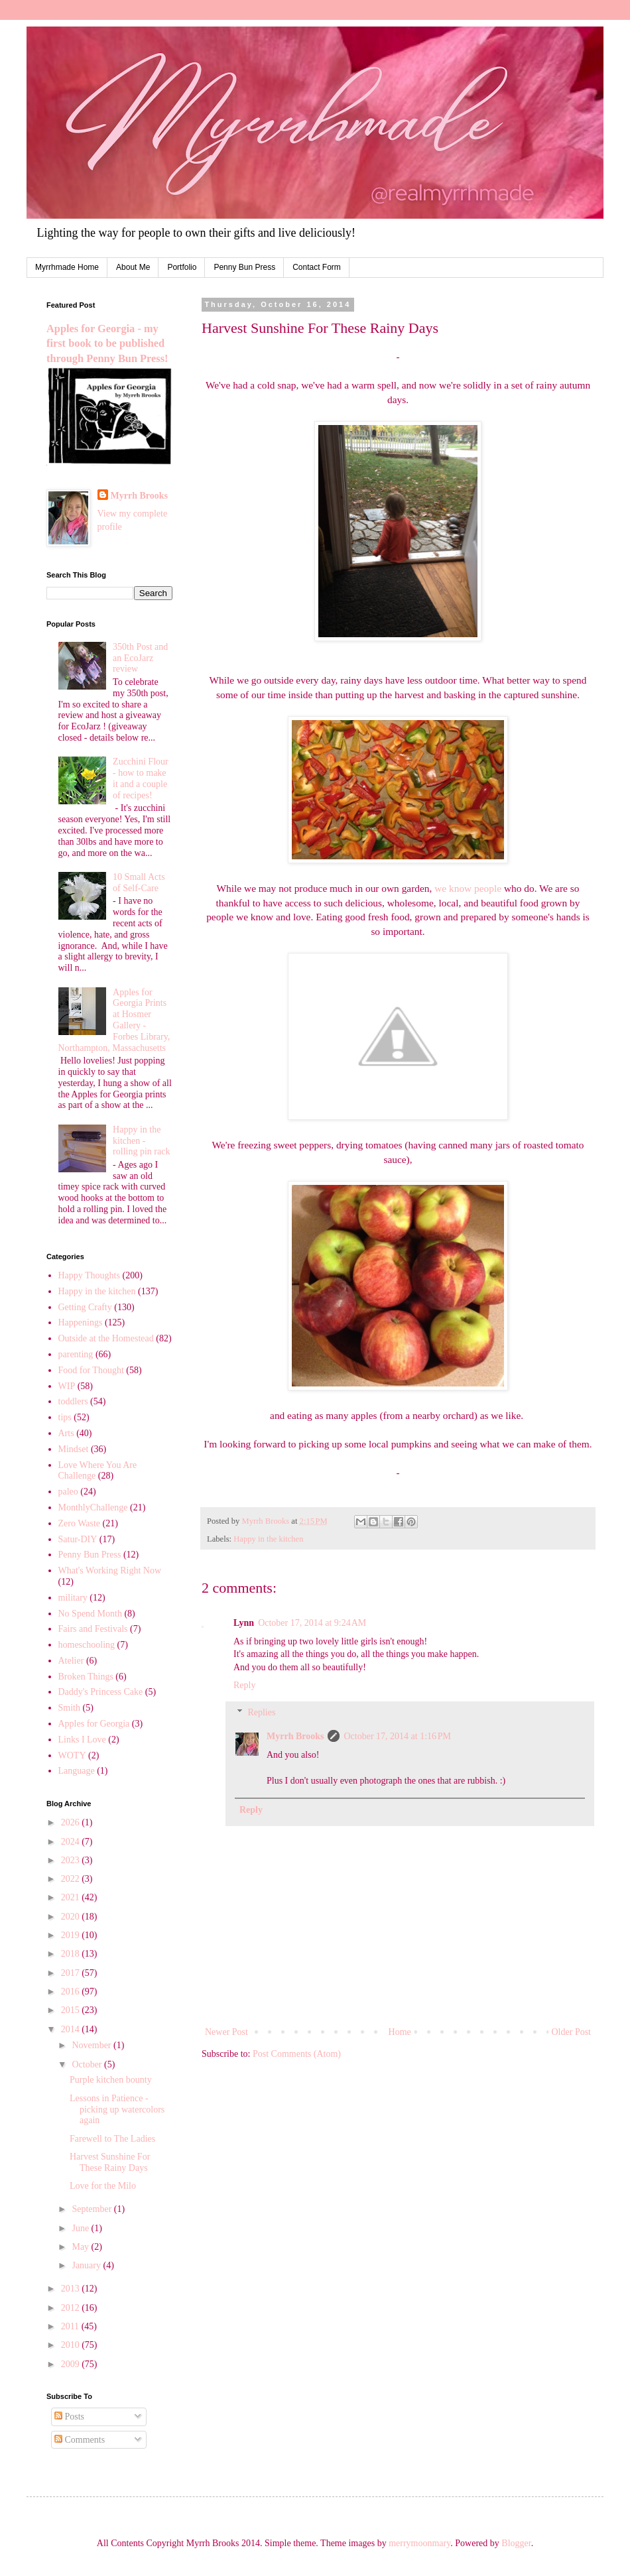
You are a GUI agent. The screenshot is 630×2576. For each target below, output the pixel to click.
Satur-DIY (77, 1539)
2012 (71, 2308)
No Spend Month (90, 1614)
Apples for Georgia (94, 1724)
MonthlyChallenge (93, 1507)
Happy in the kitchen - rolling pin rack (141, 1141)
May (81, 2247)
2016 (71, 1991)
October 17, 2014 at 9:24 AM (312, 1623)
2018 (71, 1954)
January (87, 2265)
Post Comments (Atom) (297, 2054)
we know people (467, 888)
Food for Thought (91, 1370)
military (73, 1598)
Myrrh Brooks (295, 1736)
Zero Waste (79, 1523)
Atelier (71, 1661)
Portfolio (181, 267)
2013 (71, 2289)
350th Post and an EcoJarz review (140, 658)
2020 (71, 1917)
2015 (71, 2010)
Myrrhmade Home (67, 267)
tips (65, 1417)
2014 (71, 2029)
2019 (71, 1935)
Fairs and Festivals (93, 1629)
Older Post (572, 2032)
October (88, 2064)
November (92, 2045)
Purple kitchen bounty (111, 2080)
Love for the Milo (103, 2186)
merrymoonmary (419, 2543)
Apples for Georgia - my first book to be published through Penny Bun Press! (107, 343)
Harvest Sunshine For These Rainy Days (110, 2162)
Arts (66, 1433)
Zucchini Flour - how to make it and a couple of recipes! (140, 778)
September (92, 2209)
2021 (71, 1897)
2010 (71, 2345)
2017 (71, 1973)
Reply (244, 1685)
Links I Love (82, 1740)
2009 (71, 2364)
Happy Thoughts (89, 1275)
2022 (71, 1879)
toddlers (73, 1401)
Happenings (80, 1322)
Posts (69, 2417)
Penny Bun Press (244, 267)
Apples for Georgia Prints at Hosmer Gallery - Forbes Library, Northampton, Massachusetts (114, 1020)
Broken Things (85, 1677)
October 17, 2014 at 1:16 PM (397, 1736)
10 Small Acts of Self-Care (139, 882)
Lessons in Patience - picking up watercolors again (117, 2109)
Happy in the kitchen (268, 1539)
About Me (133, 267)
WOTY (72, 1755)
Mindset (73, 1449)
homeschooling (86, 1645)
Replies (261, 1712)
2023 (71, 1860)
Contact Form (316, 267)
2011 (71, 2326)
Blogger (516, 2543)
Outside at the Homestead (106, 1338)
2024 (71, 1842)
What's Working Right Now (110, 1570)
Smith (69, 1708)
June (81, 2228)
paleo (68, 1492)
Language (76, 1771)
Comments (79, 2440)
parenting (76, 1354)
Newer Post (226, 2032)
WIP (67, 1386)
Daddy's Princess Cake (100, 1692)
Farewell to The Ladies (112, 2139)
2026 (71, 1822)
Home (400, 2032)
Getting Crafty (85, 1307)
